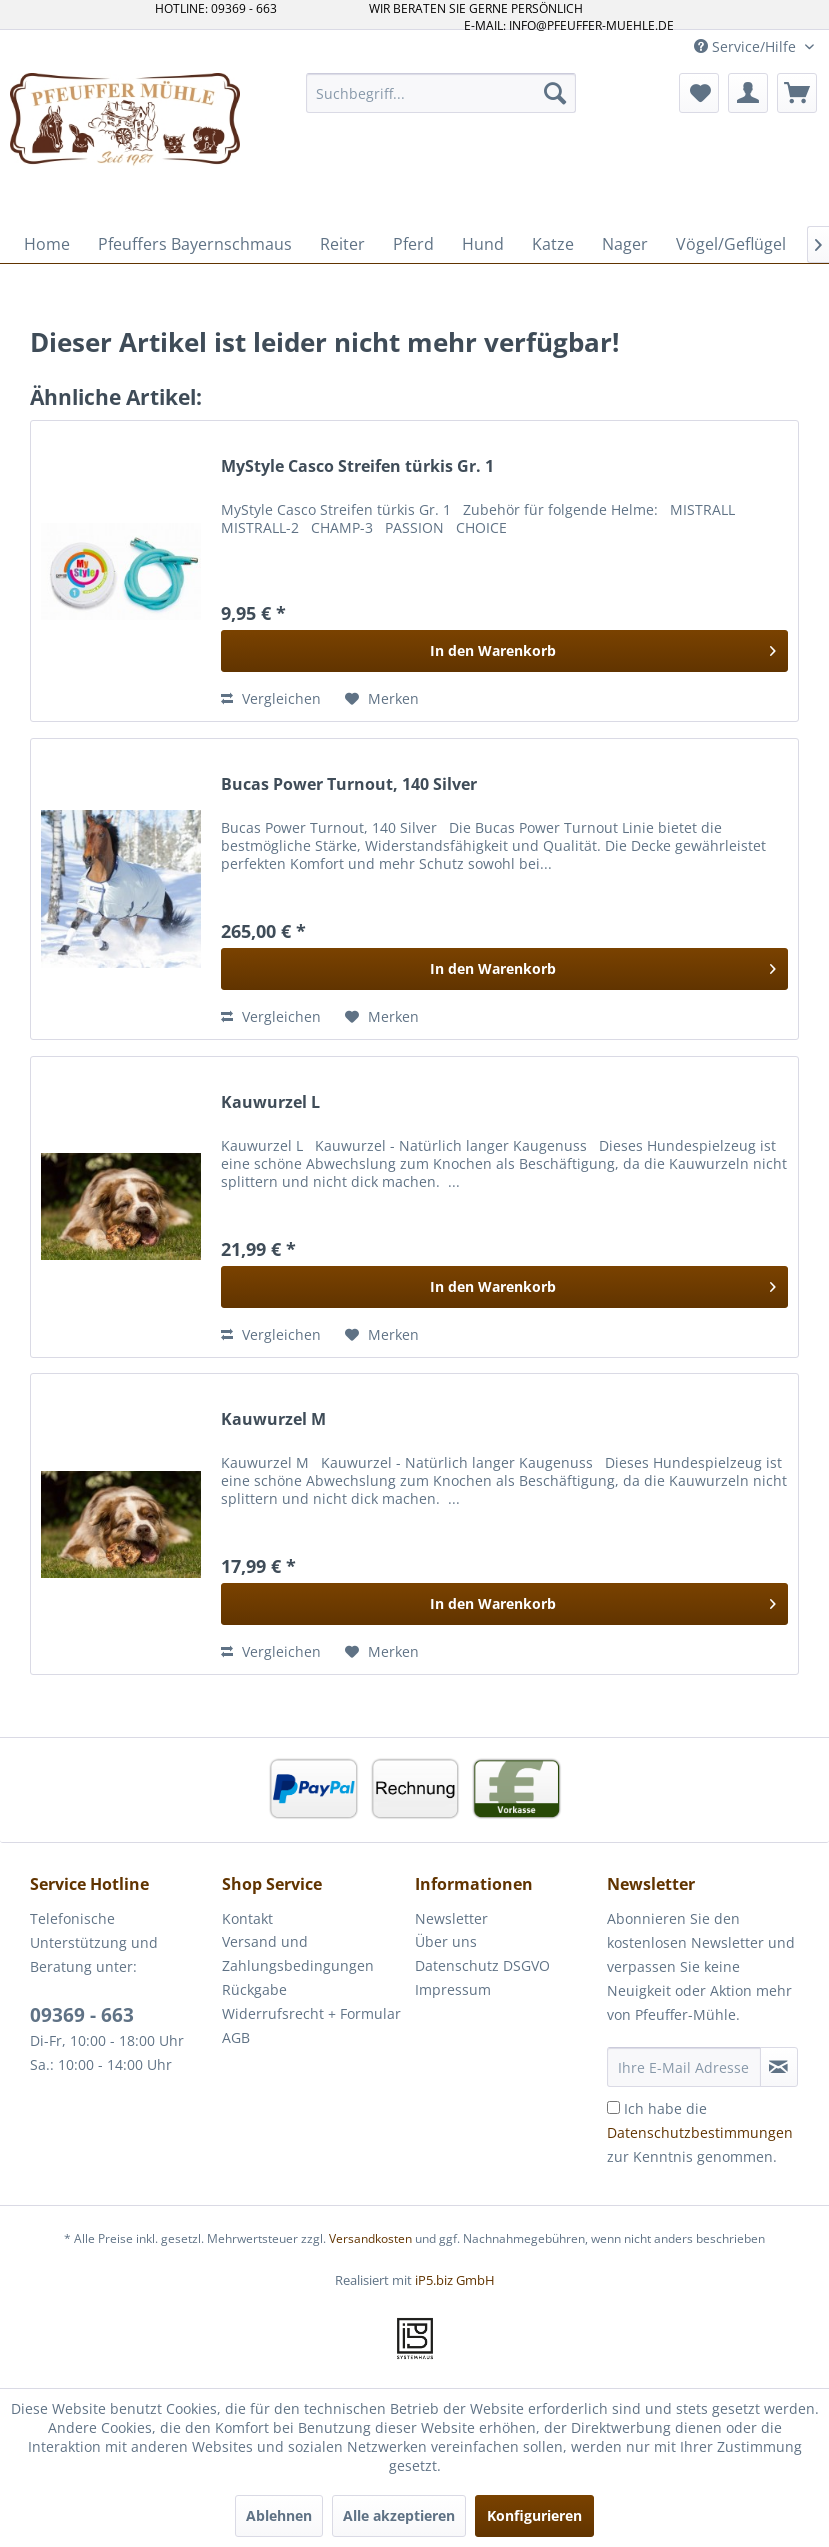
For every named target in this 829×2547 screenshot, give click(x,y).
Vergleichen (271, 698)
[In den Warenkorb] (504, 651)
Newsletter (451, 1918)
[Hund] (483, 244)
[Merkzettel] (699, 93)
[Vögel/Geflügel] (731, 244)
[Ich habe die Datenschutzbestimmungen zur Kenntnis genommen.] (613, 2107)
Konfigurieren (534, 2515)
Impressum (453, 1989)
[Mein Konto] (748, 93)
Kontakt (247, 1918)
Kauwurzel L (270, 1102)
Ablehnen (279, 2515)
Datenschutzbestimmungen (700, 2132)
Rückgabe (254, 1989)
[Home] (47, 244)
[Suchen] (555, 93)
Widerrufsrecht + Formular (311, 2013)
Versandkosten (370, 2238)
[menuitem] (440, 93)
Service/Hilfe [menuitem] (747, 46)
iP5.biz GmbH (455, 2280)
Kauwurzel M (273, 1419)
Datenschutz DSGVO (482, 1965)
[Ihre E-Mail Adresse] (684, 2067)
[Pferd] (413, 244)
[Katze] (553, 244)
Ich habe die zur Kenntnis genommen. (700, 2132)
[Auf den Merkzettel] (382, 699)
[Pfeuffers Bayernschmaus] (195, 244)
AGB (236, 2037)
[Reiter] (342, 244)
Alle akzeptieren (399, 2515)
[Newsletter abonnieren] (779, 2067)
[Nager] (625, 244)
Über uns (446, 1941)
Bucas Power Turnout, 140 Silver (349, 784)
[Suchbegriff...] (440, 93)
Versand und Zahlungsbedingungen (298, 1953)
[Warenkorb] (797, 93)
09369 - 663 (82, 2015)
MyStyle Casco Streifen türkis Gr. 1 (357, 466)
